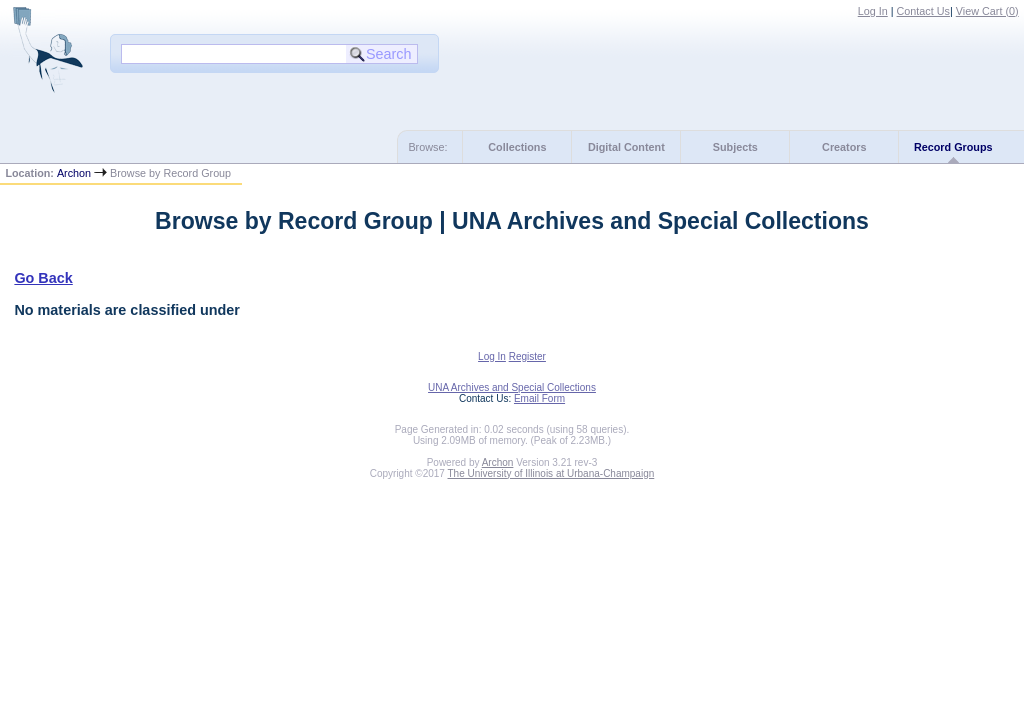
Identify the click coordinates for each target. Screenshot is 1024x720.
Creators (844, 147)
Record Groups (953, 147)
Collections (517, 147)
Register (527, 356)
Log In (873, 11)
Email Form (539, 398)
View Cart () (987, 11)
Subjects (735, 147)
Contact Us (923, 11)
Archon (74, 173)
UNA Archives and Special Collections (512, 387)
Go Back (43, 278)
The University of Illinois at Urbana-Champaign (551, 473)
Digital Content (626, 147)
